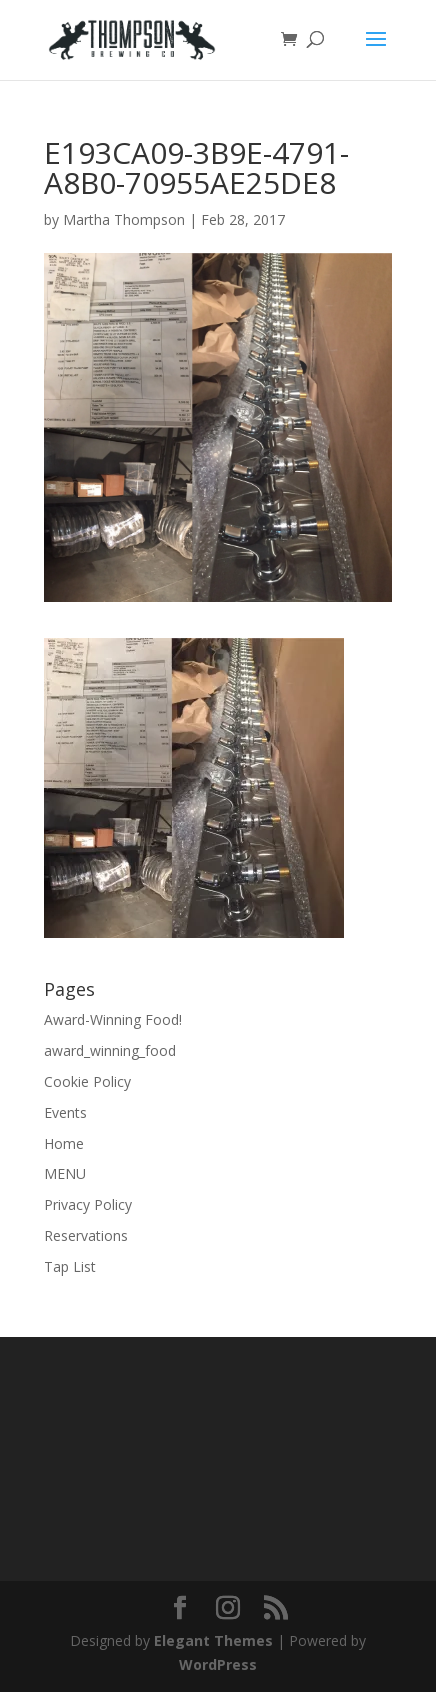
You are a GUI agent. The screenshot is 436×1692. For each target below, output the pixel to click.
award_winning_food (110, 1050)
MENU (65, 1173)
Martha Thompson (124, 219)
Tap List (70, 1266)
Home (64, 1143)
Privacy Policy (88, 1204)
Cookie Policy (87, 1081)
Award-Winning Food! (113, 1019)
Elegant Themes (213, 1640)
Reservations (86, 1235)
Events (65, 1112)
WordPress (218, 1664)
